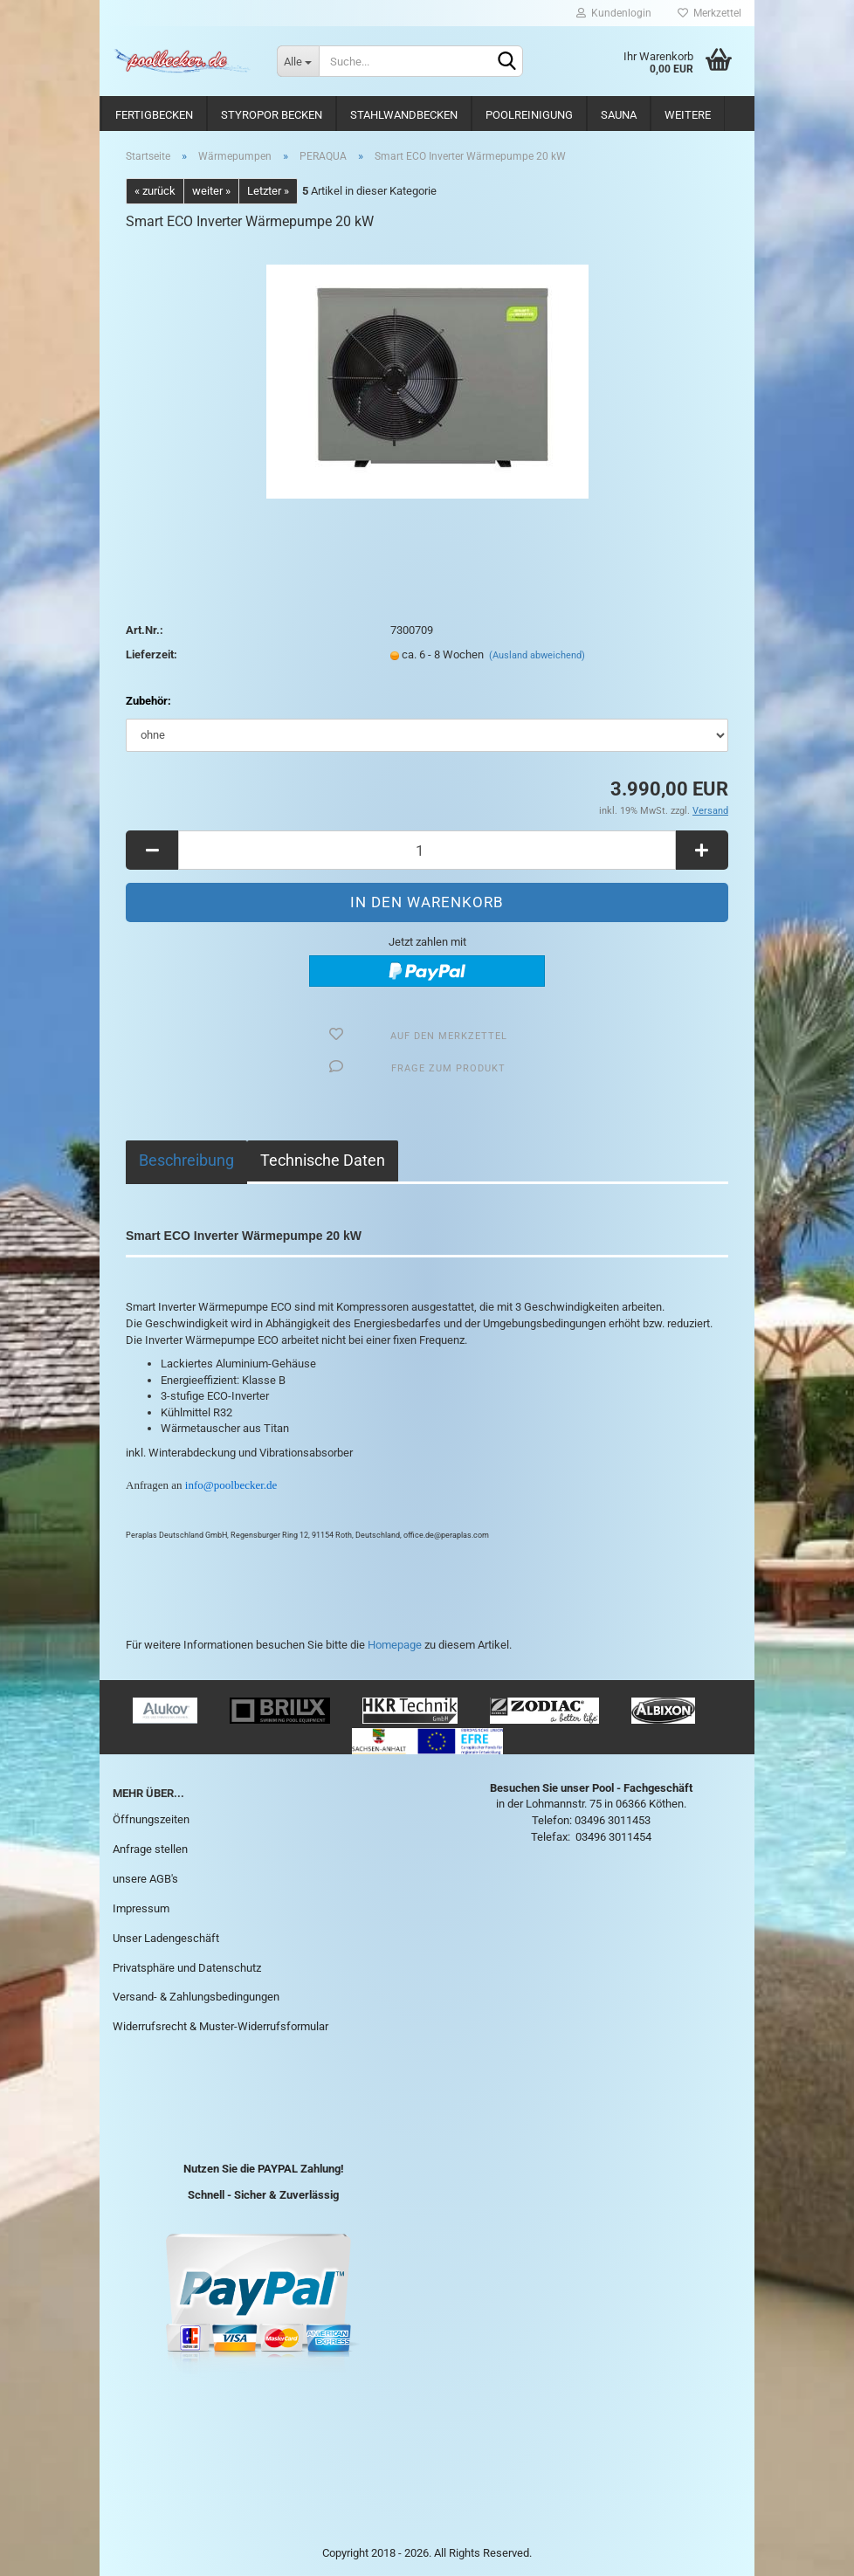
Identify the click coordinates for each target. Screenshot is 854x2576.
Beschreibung (186, 1160)
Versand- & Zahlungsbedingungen (196, 1996)
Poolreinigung (529, 114)
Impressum (141, 1908)
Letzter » (268, 190)
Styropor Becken (271, 114)
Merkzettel (709, 13)
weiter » (211, 190)
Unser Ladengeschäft (166, 1938)
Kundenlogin (613, 13)
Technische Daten (322, 1160)
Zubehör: (148, 700)
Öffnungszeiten (151, 1819)
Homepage (395, 1644)
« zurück (155, 190)
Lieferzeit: (151, 654)
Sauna (619, 114)
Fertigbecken (154, 114)
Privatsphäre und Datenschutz (187, 1967)
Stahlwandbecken (404, 114)
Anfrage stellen (150, 1849)
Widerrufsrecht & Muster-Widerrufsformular (220, 2026)
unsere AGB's (145, 1878)
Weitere (688, 114)
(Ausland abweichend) (537, 655)
